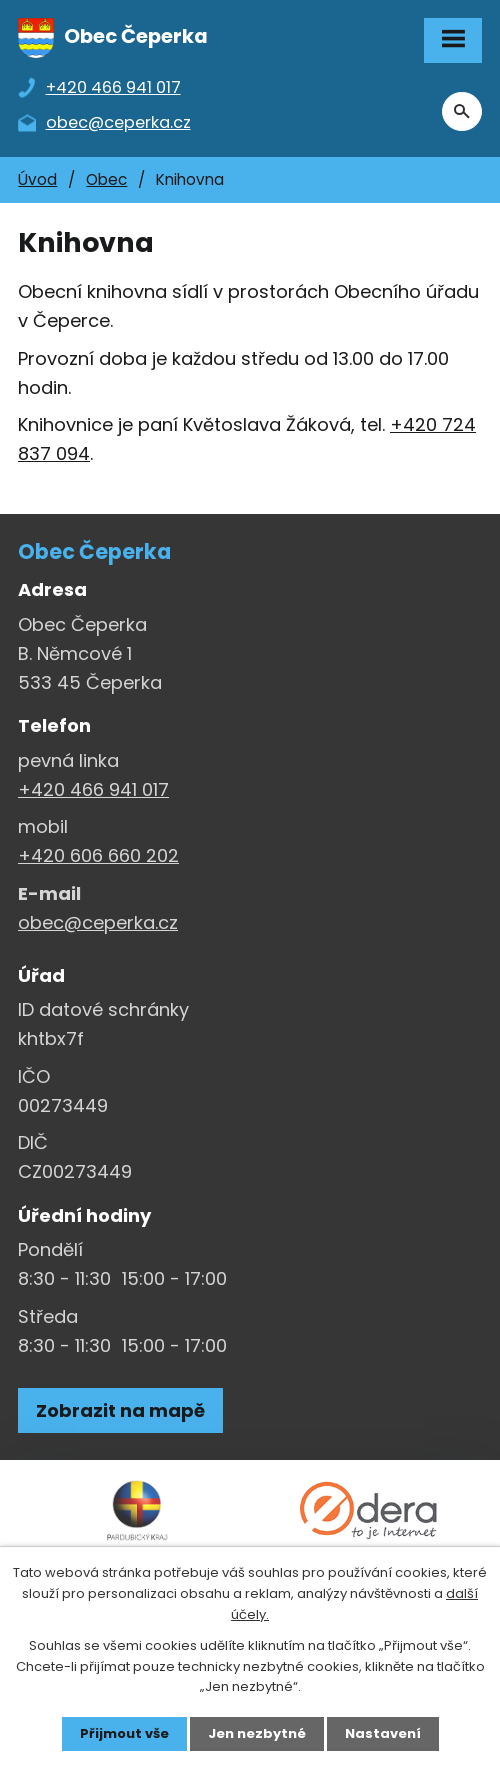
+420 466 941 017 (93, 789)
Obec (106, 179)
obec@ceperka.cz (98, 922)
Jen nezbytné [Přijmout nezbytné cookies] (257, 1733)
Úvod (37, 179)
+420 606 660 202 (98, 855)
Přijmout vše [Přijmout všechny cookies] (124, 1733)
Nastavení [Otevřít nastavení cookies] (383, 1733)
